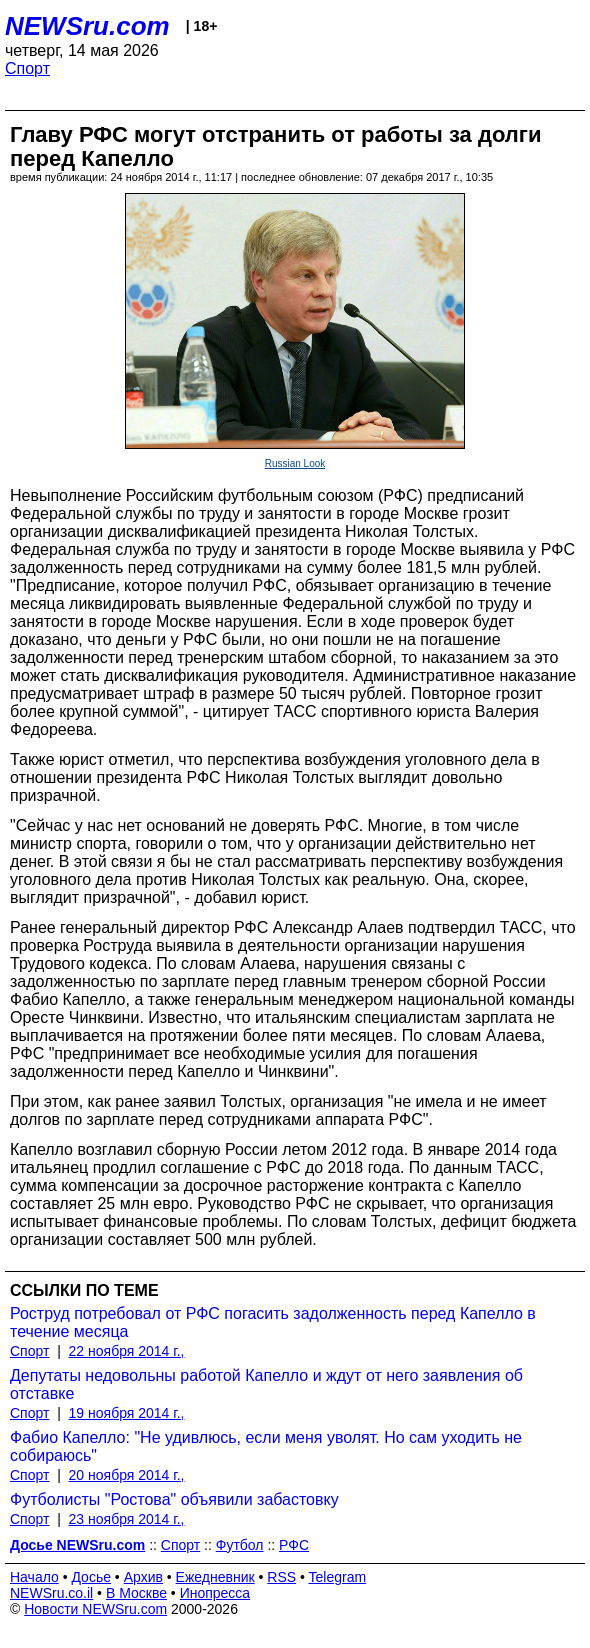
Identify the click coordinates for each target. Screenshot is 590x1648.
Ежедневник (215, 1577)
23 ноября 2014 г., (127, 1519)
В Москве (136, 1593)
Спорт (27, 68)
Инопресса (215, 1593)
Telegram (338, 1577)
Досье (91, 1577)
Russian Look (295, 463)
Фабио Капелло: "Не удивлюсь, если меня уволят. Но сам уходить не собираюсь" (266, 1446)
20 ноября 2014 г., (127, 1475)
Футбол (240, 1545)
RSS (281, 1577)
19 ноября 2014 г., (127, 1413)
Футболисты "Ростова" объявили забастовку (174, 1499)
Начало (34, 1577)
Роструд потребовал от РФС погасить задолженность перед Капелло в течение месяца (273, 1322)
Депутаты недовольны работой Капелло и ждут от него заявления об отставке (266, 1384)
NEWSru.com (87, 26)
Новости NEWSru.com (95, 1609)
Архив (143, 1577)
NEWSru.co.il (51, 1593)
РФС (294, 1545)
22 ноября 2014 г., (127, 1351)
